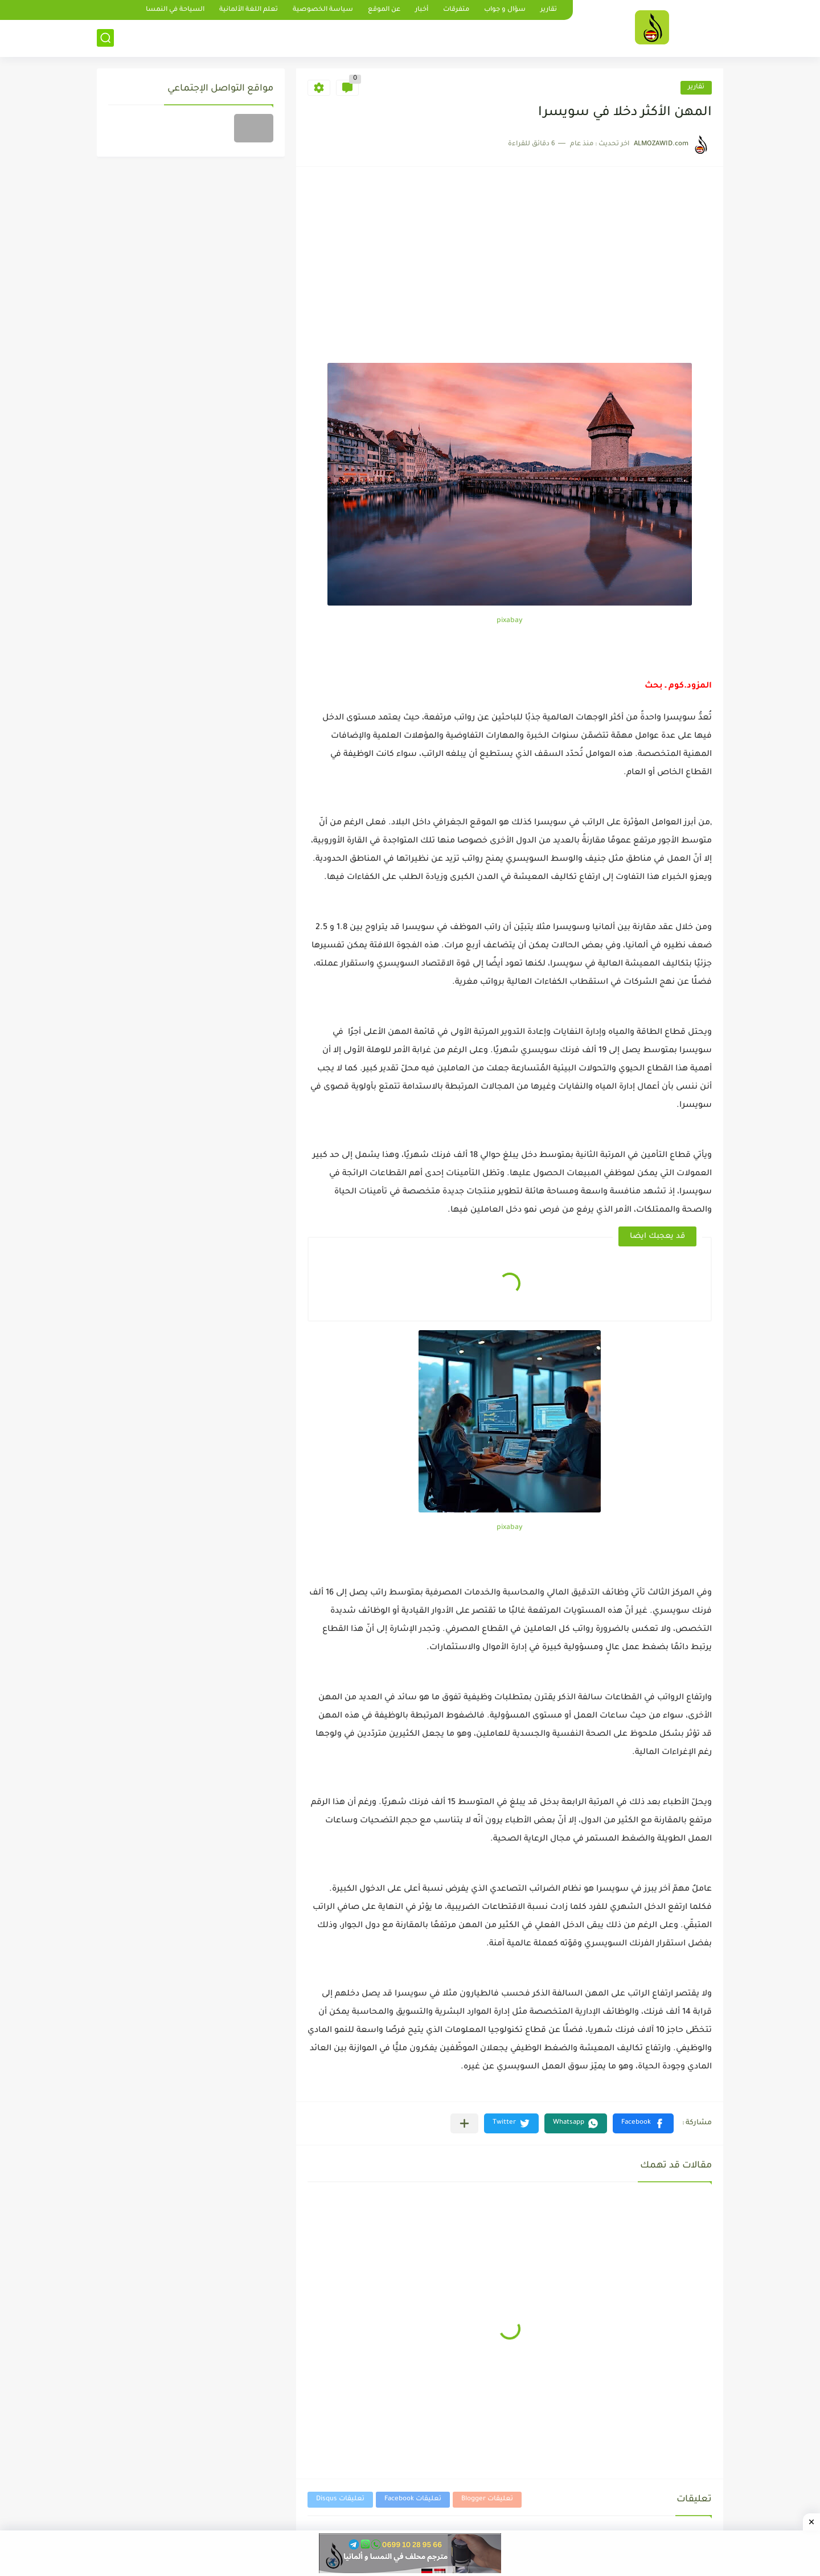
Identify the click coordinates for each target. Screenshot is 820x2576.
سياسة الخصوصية (323, 10)
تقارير (548, 10)
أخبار (421, 10)
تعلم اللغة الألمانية (248, 10)
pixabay (510, 621)
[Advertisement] (510, 277)
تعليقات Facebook (412, 2499)
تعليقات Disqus (340, 2499)
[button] (643, 2123)
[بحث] (105, 38)
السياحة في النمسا (175, 10)
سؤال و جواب (505, 10)
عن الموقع (384, 10)
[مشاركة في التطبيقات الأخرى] (464, 2123)
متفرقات (456, 10)
